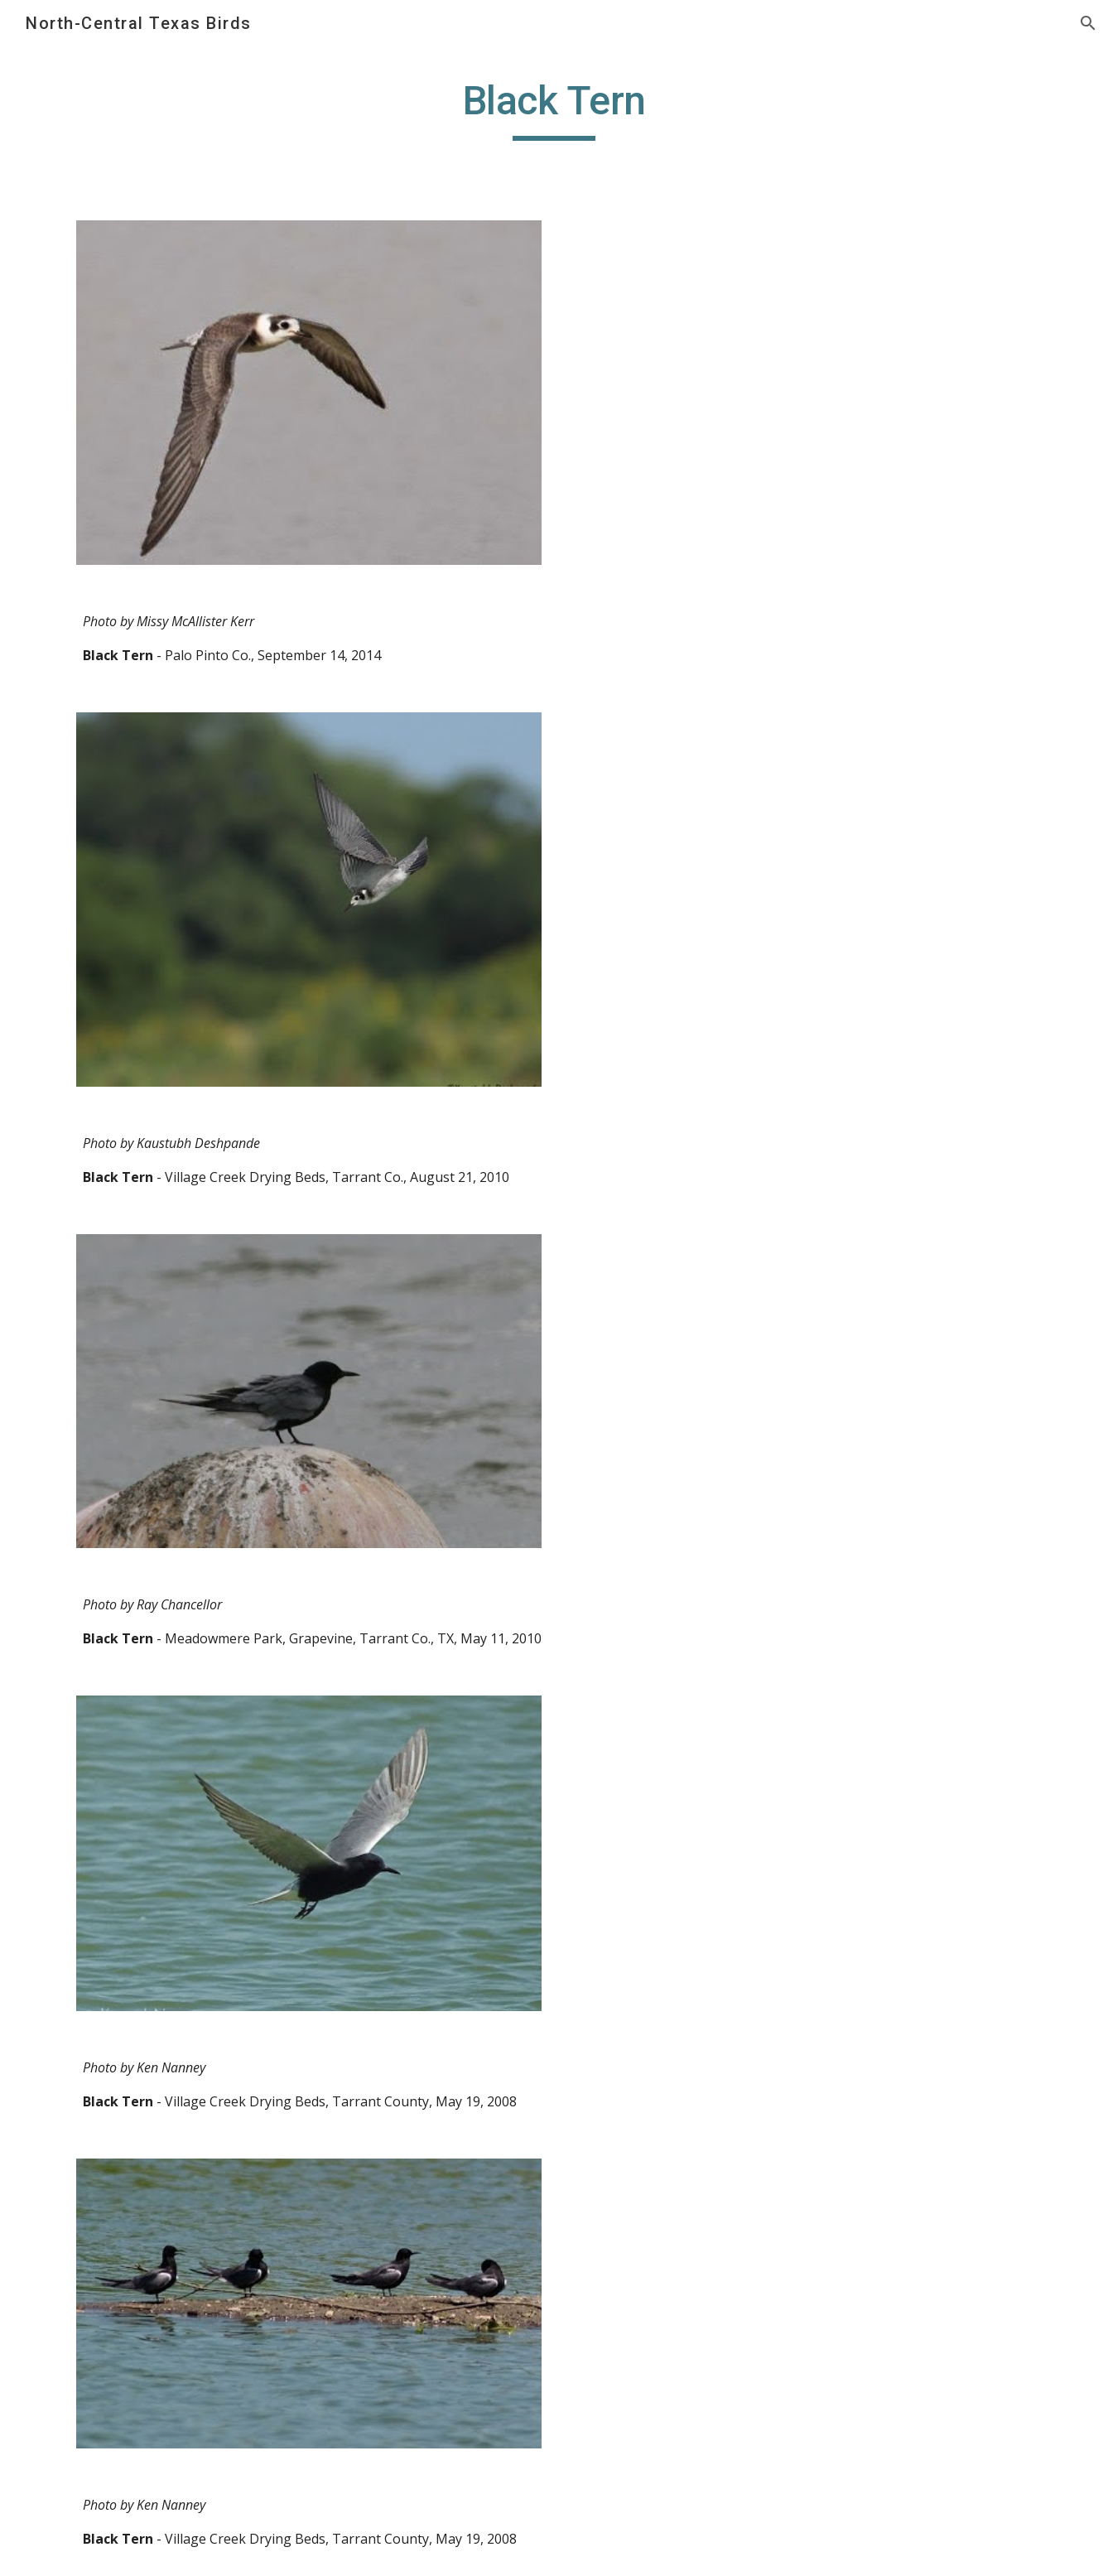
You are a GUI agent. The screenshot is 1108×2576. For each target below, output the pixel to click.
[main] (554, 108)
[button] (1088, 23)
